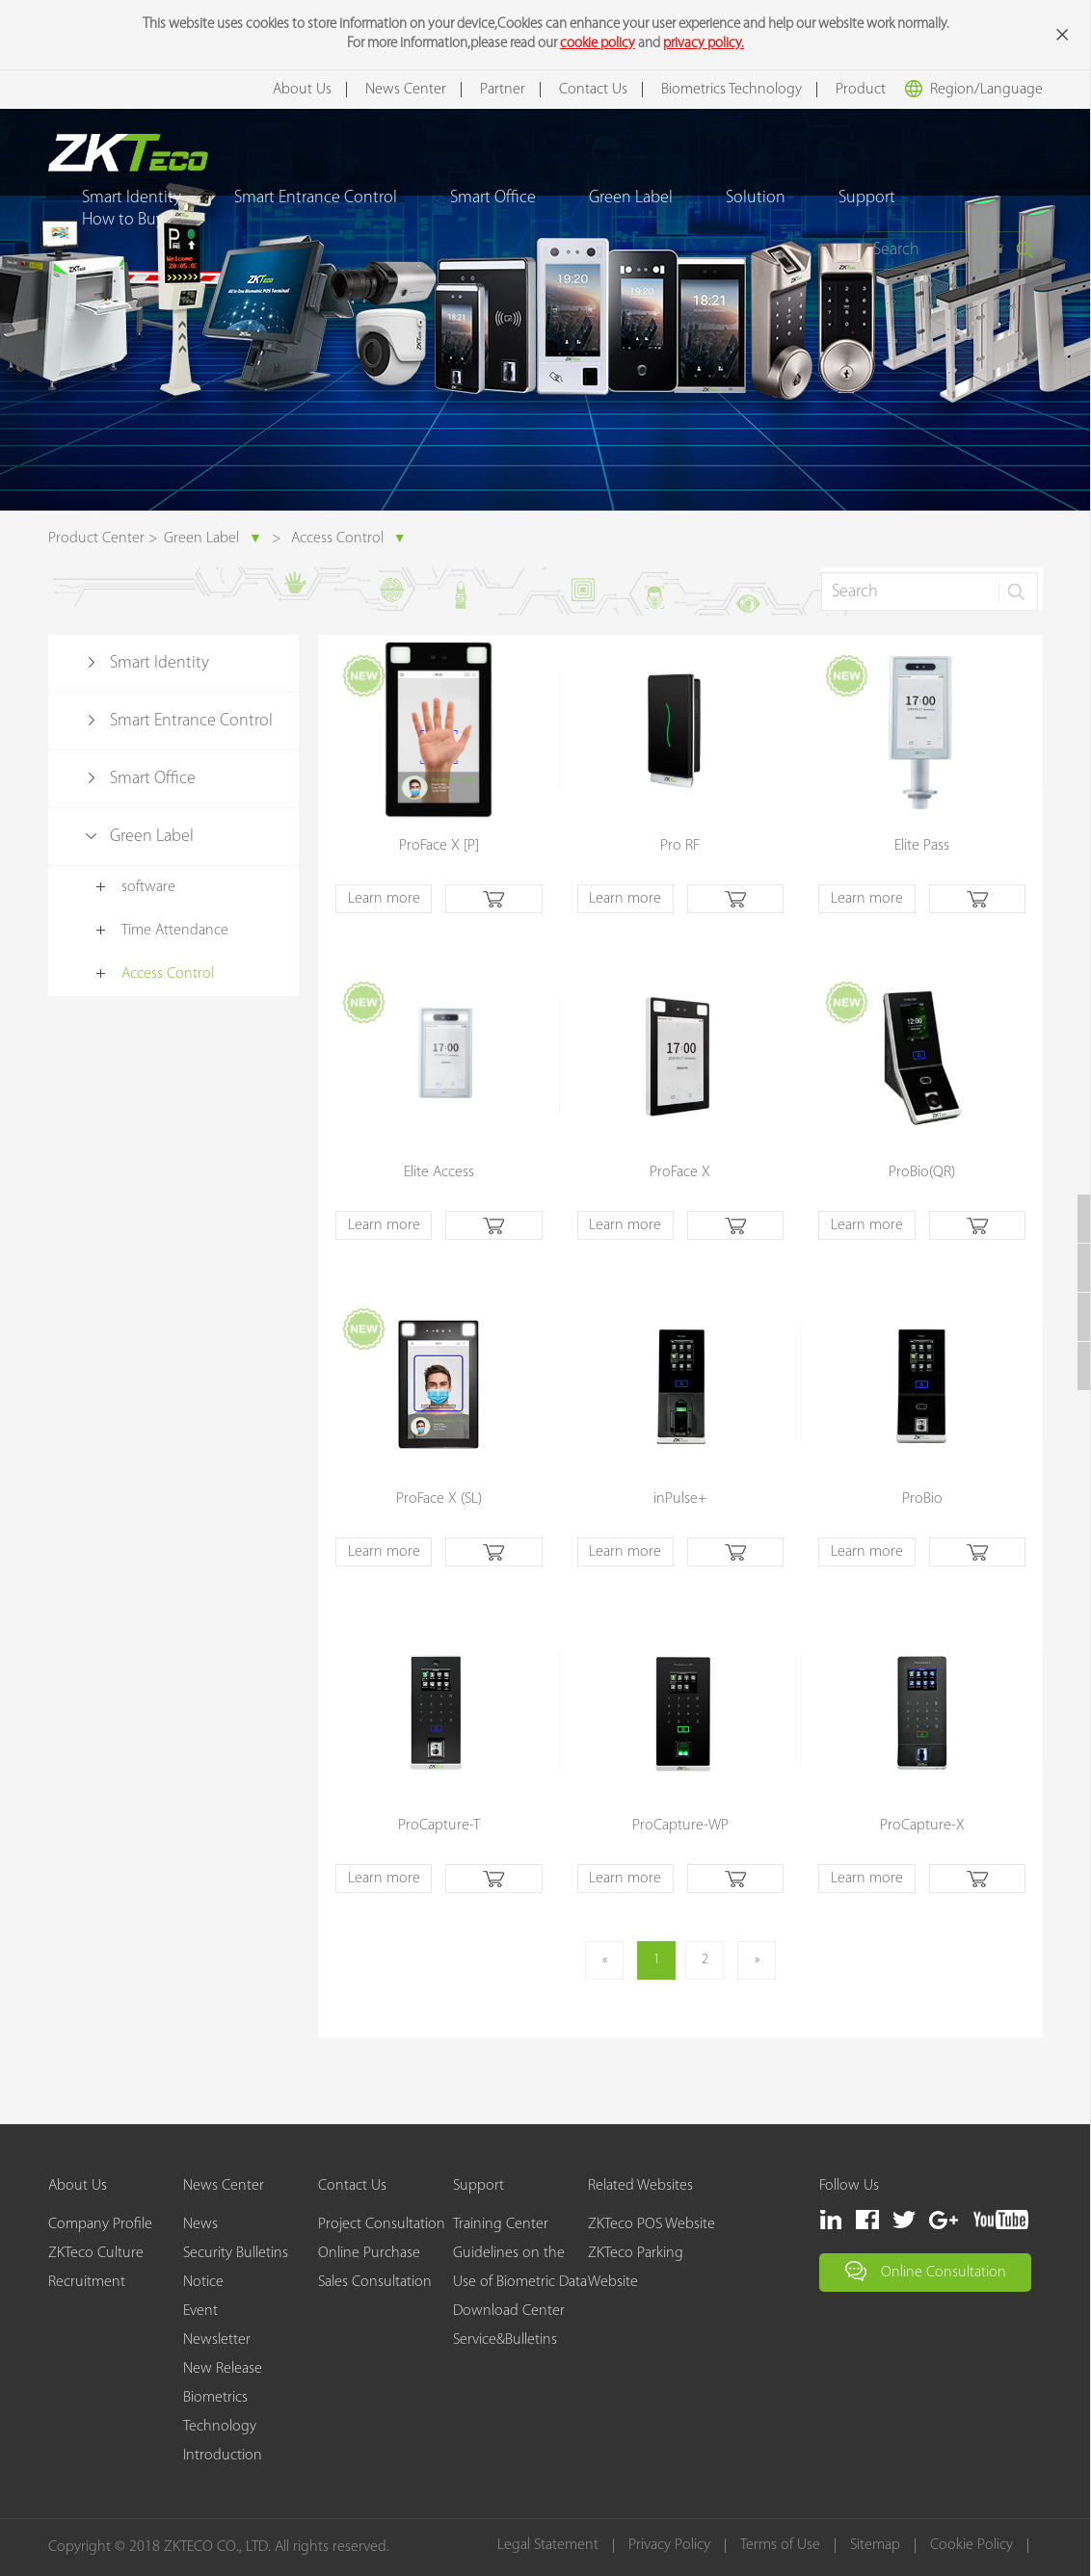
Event (200, 2311)
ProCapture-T (439, 1825)
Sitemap (875, 2545)
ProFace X (680, 1172)
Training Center (500, 2224)
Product (861, 89)
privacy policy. (703, 44)
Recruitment (86, 2282)
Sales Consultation (375, 2282)
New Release (222, 2369)
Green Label (631, 198)
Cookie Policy (971, 2545)
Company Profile (100, 2224)
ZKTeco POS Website (651, 2224)
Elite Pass (921, 846)
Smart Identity (159, 663)
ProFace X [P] (439, 846)
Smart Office (493, 198)
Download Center (509, 2311)
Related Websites (640, 2186)
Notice (203, 2282)
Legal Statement (548, 2545)
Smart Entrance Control (315, 198)
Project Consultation (381, 2224)
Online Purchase (369, 2253)
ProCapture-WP (680, 1825)
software (148, 887)
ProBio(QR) (922, 1172)
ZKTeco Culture (96, 2253)
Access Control (349, 538)
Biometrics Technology (731, 89)
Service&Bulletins (505, 2340)
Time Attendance (174, 930)
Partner (502, 89)
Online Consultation (925, 2271)
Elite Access (439, 1172)
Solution (755, 198)
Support (866, 198)
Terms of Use (780, 2545)
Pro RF (680, 846)
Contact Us (593, 89)
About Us (302, 89)
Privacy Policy (669, 2545)
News (200, 2224)
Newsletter (217, 2340)
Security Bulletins (235, 2253)
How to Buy (123, 220)
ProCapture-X (922, 1825)
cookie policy (597, 44)
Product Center (96, 538)
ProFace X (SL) (439, 1499)
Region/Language (974, 88)
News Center (405, 89)
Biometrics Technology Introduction (222, 2426)
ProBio (922, 1499)
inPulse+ (680, 1499)
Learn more (384, 899)
